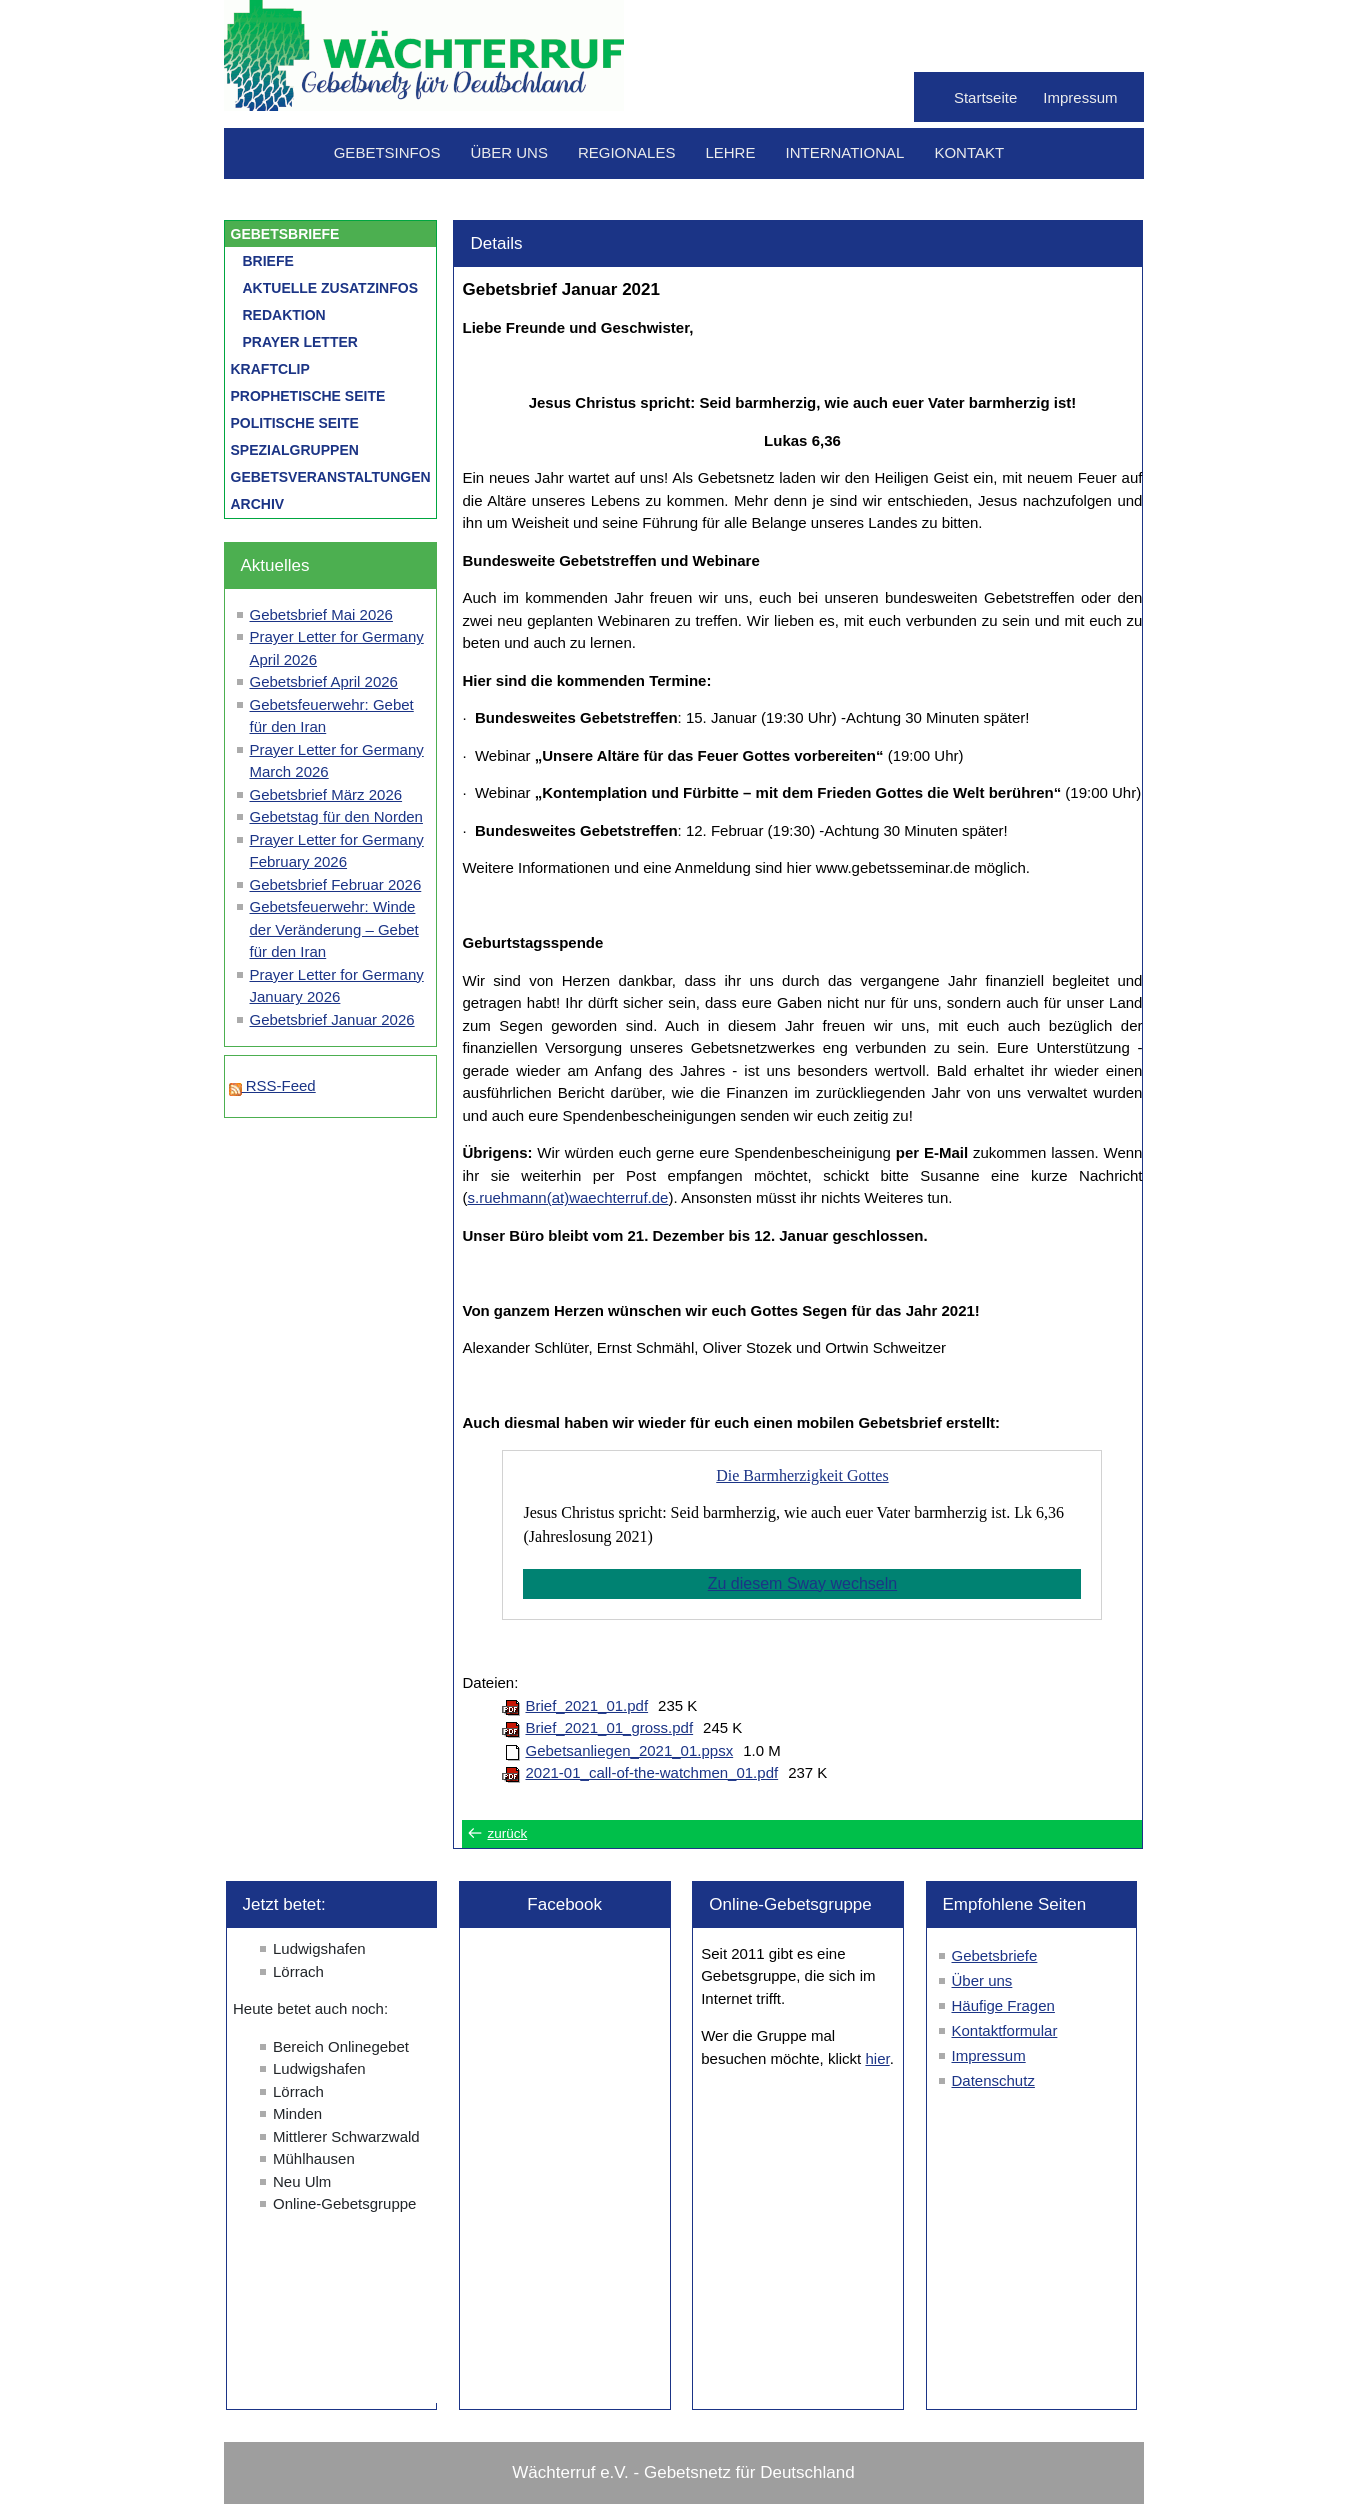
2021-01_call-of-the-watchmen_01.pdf (651, 1772)
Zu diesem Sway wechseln (802, 1583)
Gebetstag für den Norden (336, 816)
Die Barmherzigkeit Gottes (802, 1475)
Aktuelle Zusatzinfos (331, 288)
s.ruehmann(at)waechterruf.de (567, 1197)
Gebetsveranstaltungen (331, 477)
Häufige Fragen (1003, 2005)
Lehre (730, 152)
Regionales (627, 152)
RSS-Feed (272, 1085)
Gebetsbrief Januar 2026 (332, 1019)
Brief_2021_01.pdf (586, 1705)
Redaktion (284, 315)
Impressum (1080, 97)
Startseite (985, 97)
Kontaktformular (1005, 2030)
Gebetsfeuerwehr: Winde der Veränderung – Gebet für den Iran (334, 929)
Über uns (509, 152)
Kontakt (969, 152)
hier (877, 2058)
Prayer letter (300, 342)
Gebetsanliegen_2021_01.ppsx (629, 1750)
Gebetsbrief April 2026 (324, 681)
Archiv (258, 504)
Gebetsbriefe (285, 234)
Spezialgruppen (295, 450)
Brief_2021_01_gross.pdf (609, 1727)
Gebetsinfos (387, 152)
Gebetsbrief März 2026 (326, 794)
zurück (507, 1833)
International (844, 152)
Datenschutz (993, 2080)
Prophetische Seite (308, 396)
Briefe (268, 261)
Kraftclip (270, 369)
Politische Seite (295, 423)
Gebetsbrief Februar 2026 (336, 884)
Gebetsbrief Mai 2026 (321, 614)
